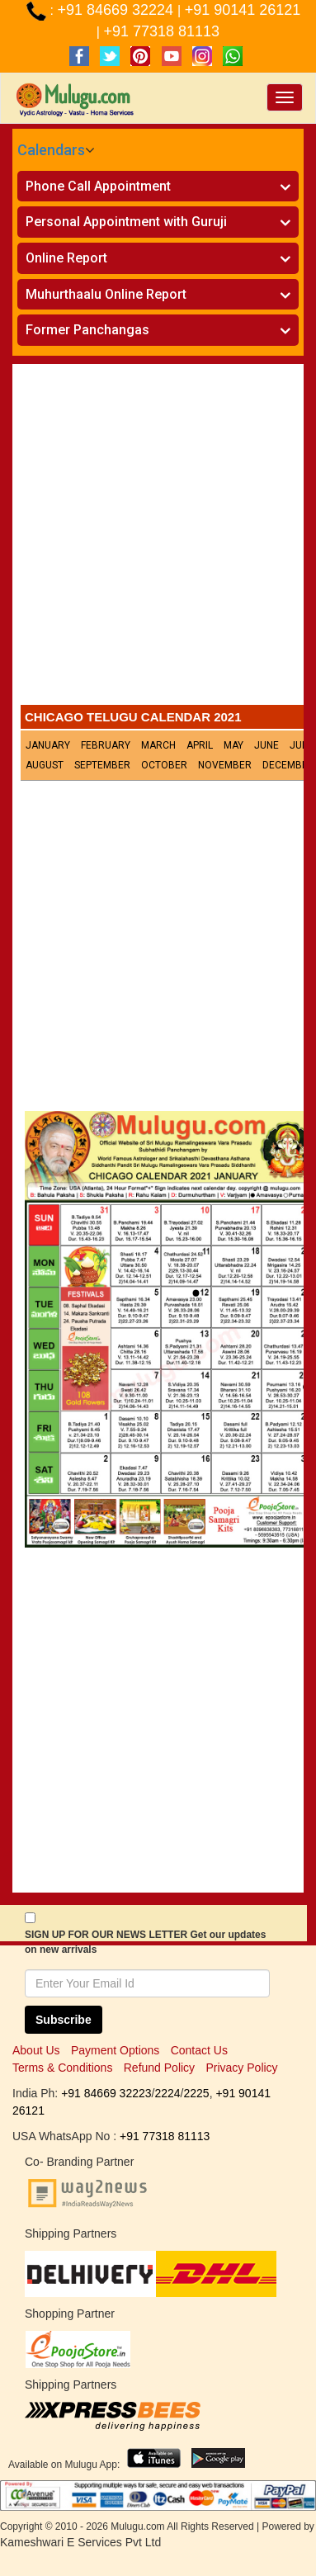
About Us (36, 2050)
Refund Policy (159, 2067)
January (48, 745)
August (45, 765)
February (105, 745)
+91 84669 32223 (106, 2093)
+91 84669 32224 (117, 10)
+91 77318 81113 (161, 31)
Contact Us (199, 2050)
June (266, 745)
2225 (196, 2093)
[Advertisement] (158, 538)
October (164, 765)
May (233, 745)
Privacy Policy (241, 2067)
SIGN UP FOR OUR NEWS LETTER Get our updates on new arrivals (145, 1942)
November (225, 765)
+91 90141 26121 (243, 10)
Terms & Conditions (62, 2067)
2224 (167, 2093)
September (102, 765)
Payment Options (115, 2050)
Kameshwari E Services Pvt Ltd (80, 2542)
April (199, 745)
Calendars (51, 149)
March (158, 745)
